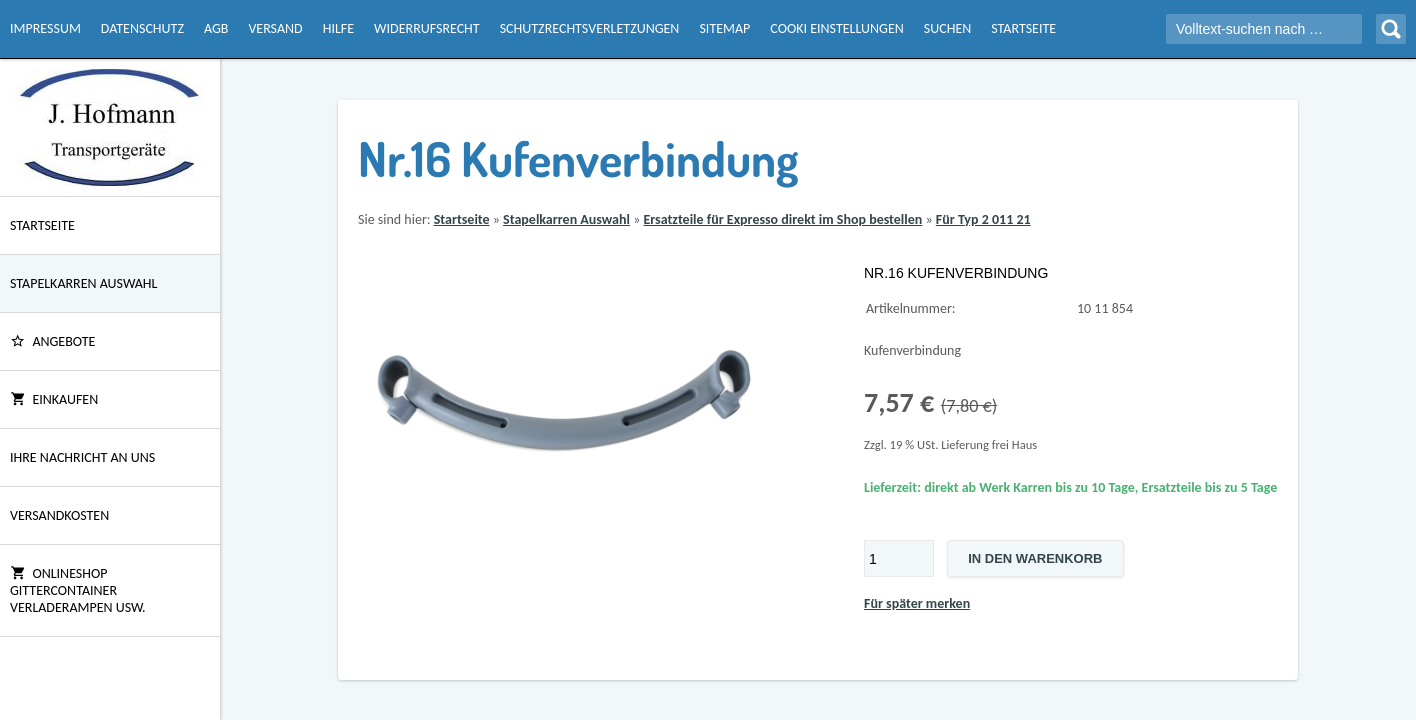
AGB (216, 28)
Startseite (1023, 28)
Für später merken (917, 603)
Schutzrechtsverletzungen (590, 28)
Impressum (45, 28)
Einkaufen (54, 399)
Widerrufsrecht (427, 28)
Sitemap (724, 28)
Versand (275, 28)
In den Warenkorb (1035, 558)
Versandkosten (59, 515)
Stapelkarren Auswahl (83, 283)
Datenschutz (142, 28)
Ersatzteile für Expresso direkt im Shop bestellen (782, 219)
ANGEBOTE (52, 341)
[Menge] (899, 558)
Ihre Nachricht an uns (82, 457)
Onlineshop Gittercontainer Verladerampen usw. (78, 590)
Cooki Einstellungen (836, 28)
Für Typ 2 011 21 (983, 219)
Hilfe (338, 28)
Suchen (947, 28)
